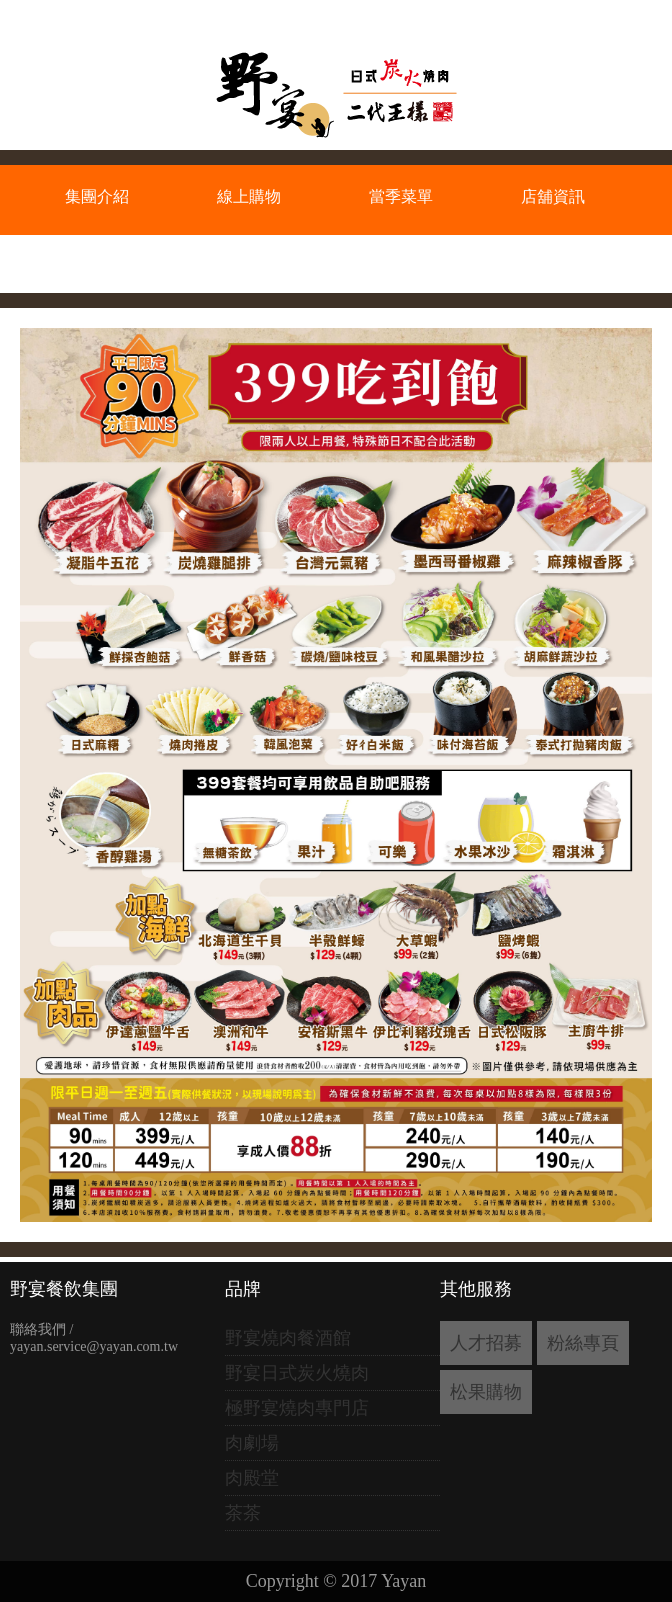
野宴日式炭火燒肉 (297, 1373)
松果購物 (486, 1392)
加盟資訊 (249, 260)
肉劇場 (252, 1443)
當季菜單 (401, 196)
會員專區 (97, 260)
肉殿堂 (252, 1478)
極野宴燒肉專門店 (297, 1408)
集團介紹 (97, 196)
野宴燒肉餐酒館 (288, 1338)
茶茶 (243, 1513)
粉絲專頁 (583, 1343)
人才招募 (486, 1343)
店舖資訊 (553, 196)
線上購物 (249, 196)
